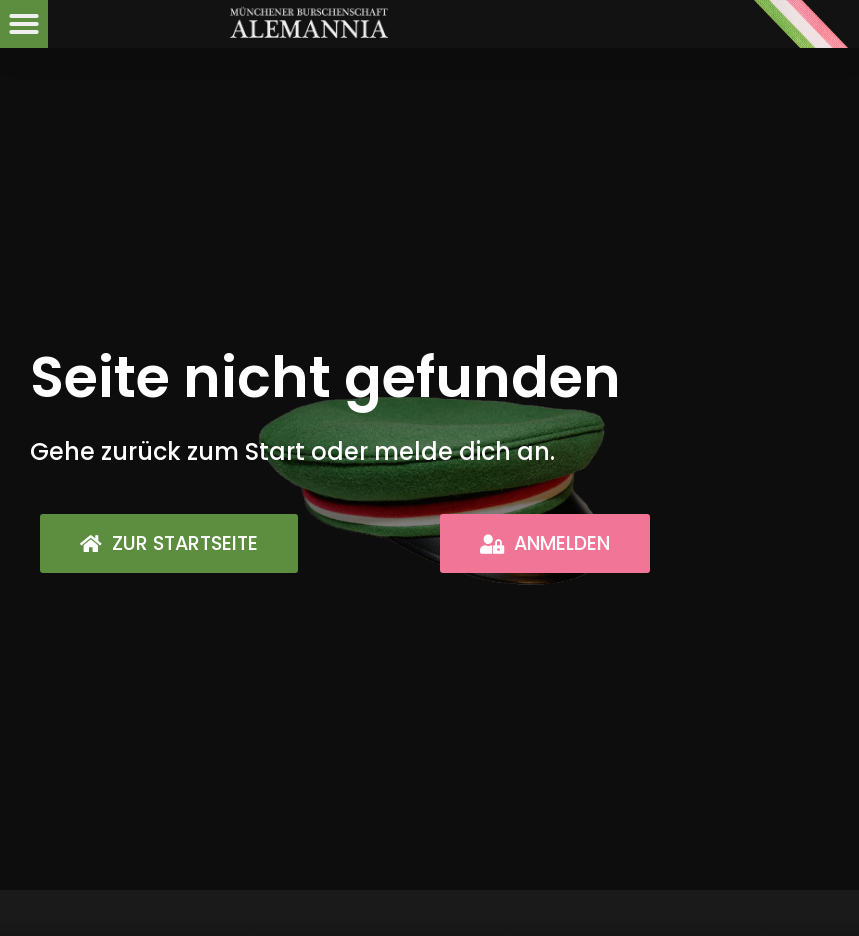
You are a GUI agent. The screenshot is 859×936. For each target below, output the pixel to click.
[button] (24, 24)
